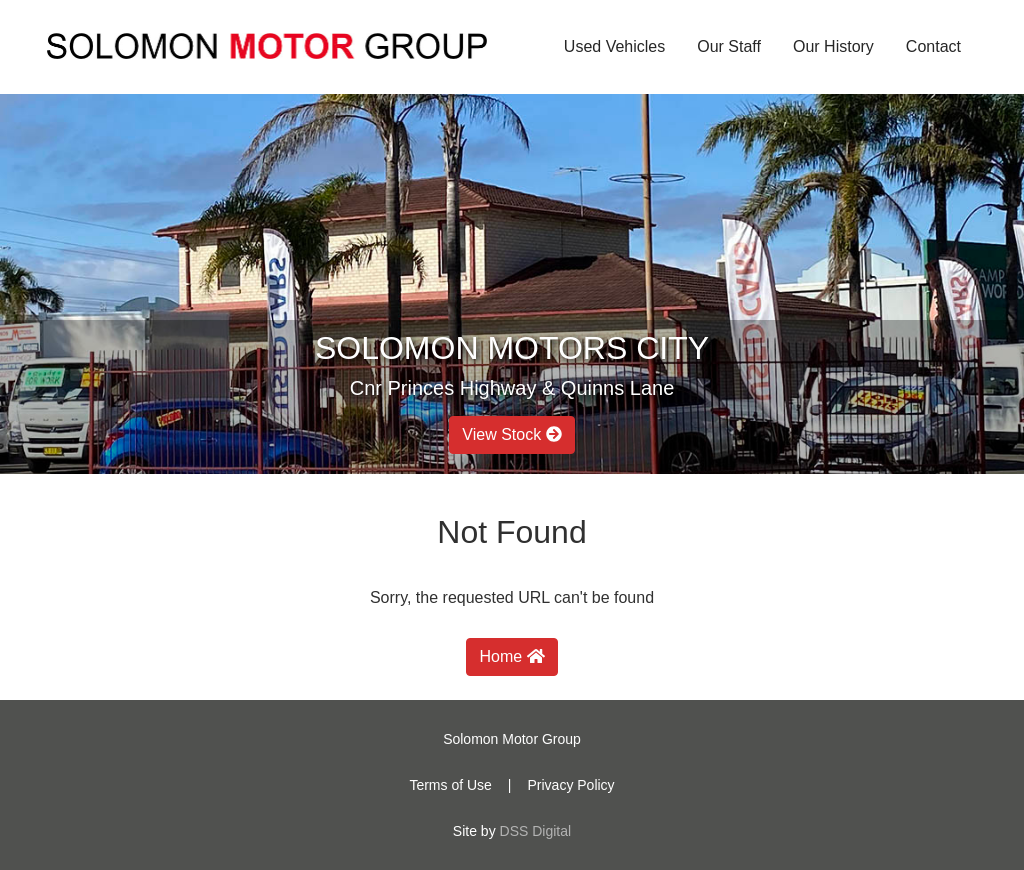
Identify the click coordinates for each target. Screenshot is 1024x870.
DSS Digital (536, 831)
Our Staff (729, 46)
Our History (833, 46)
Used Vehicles (614, 46)
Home (511, 656)
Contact (933, 46)
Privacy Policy (570, 785)
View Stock (511, 434)
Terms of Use (450, 785)
